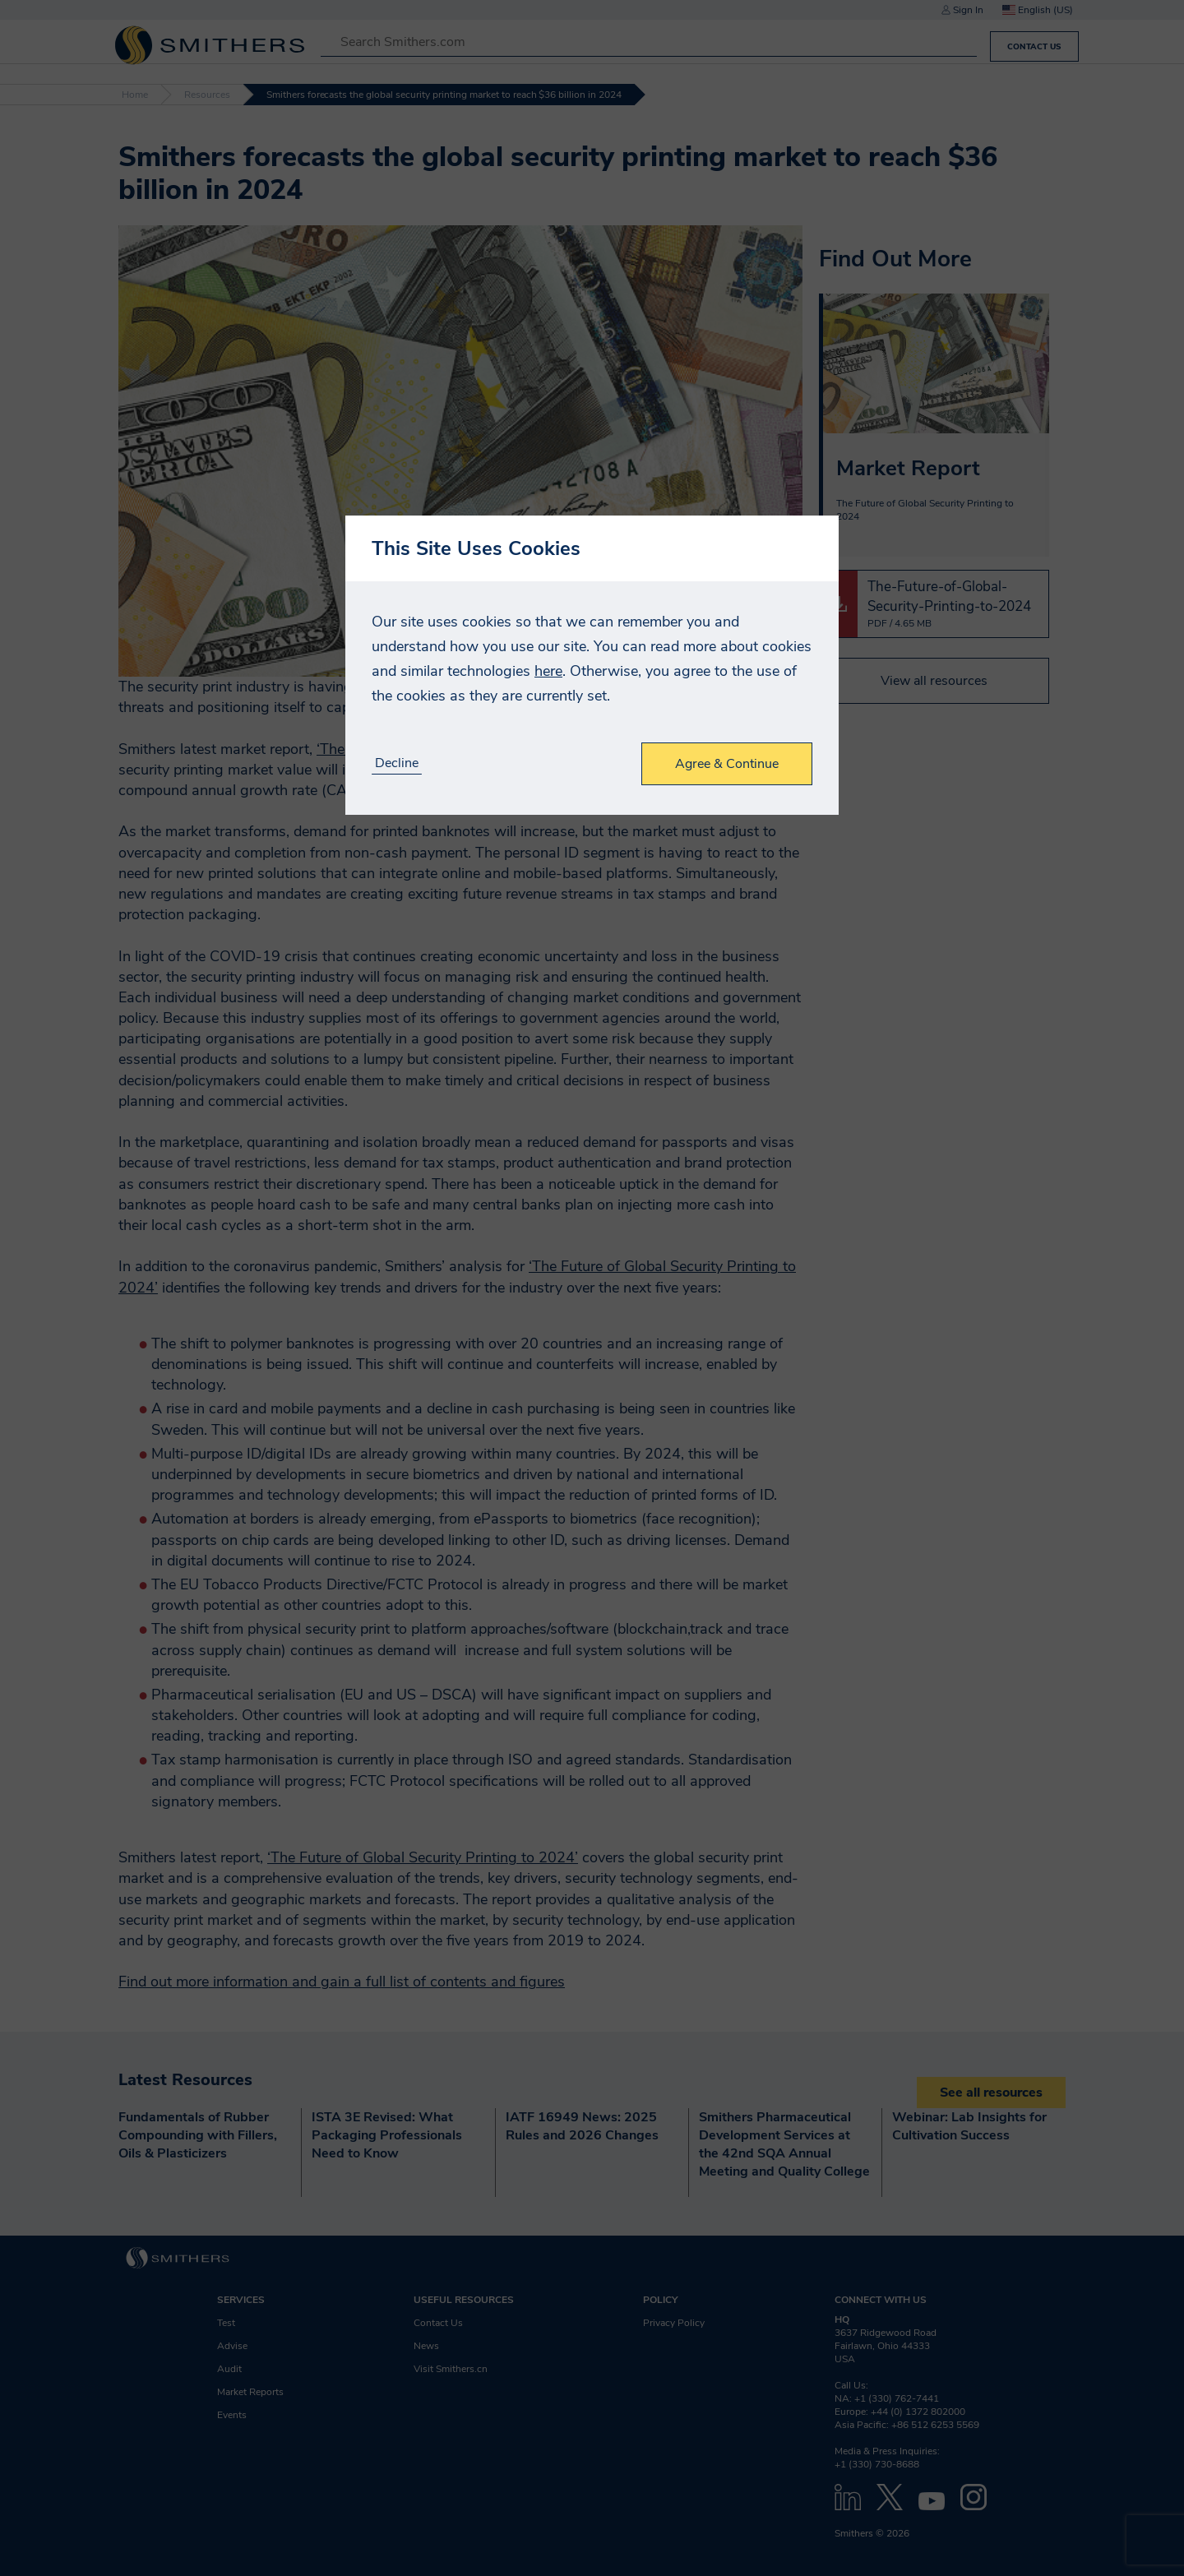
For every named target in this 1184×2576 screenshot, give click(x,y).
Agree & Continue (727, 764)
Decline (397, 763)
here (548, 671)
